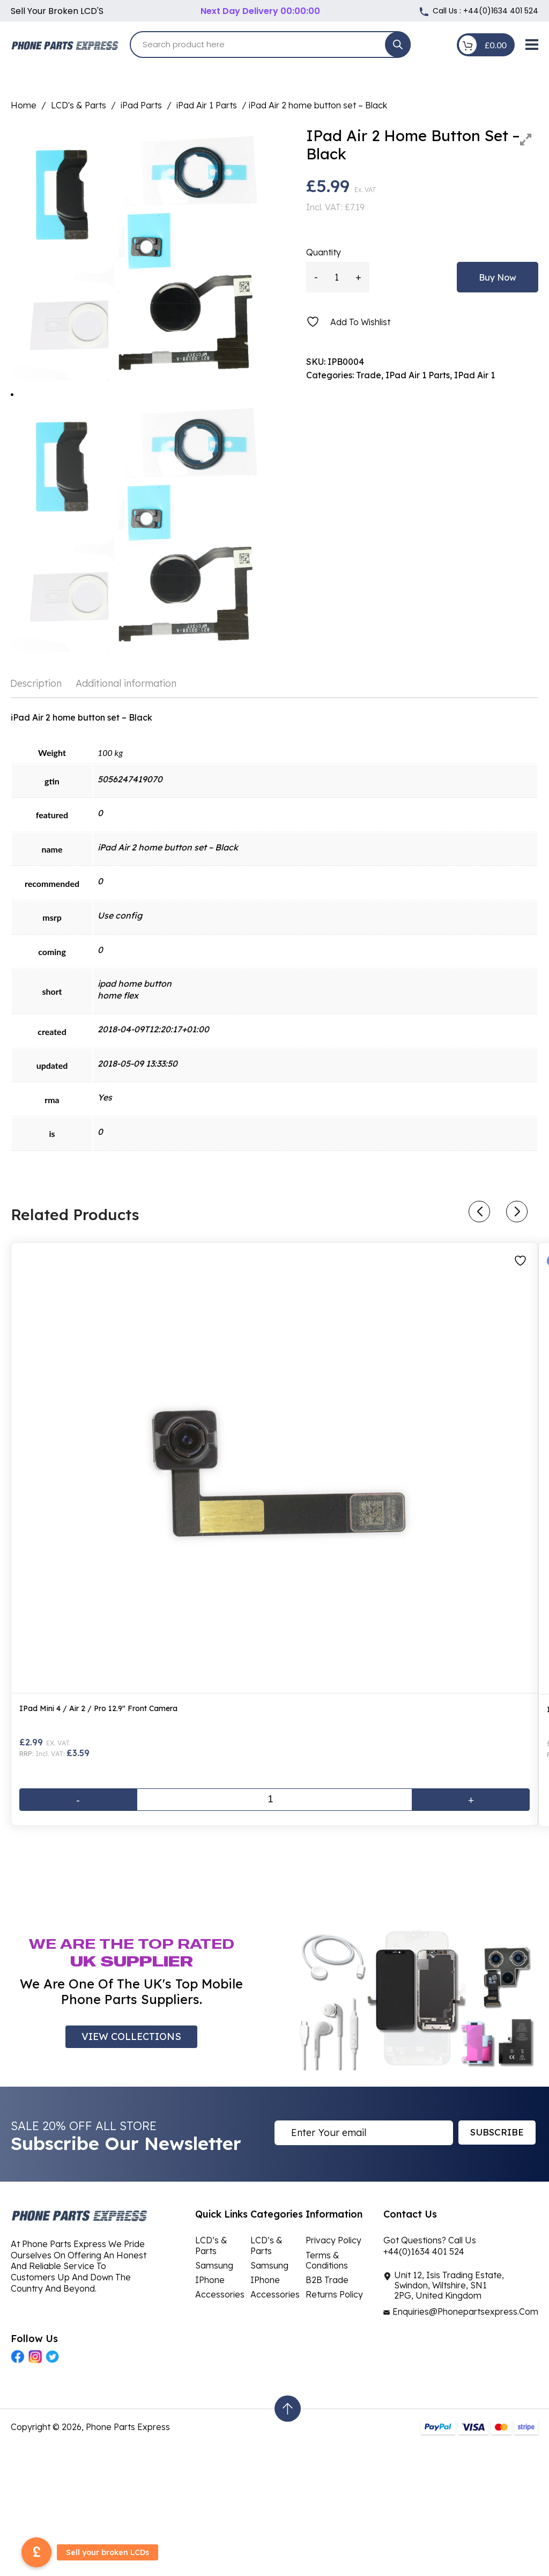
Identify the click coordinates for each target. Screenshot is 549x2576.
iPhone (210, 2279)
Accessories (219, 2294)
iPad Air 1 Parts (206, 105)
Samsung (214, 2265)
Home (23, 105)
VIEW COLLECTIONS (131, 2036)
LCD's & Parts (78, 105)
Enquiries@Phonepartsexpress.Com (465, 2311)
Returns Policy (334, 2294)
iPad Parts (141, 105)
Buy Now (497, 277)
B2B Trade (327, 2279)
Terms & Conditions (327, 2260)
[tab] (39, 683)
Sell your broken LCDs (107, 2552)
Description (36, 683)
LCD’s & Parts (211, 2245)
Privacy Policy (333, 2240)
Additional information (126, 683)
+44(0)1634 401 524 (500, 10)
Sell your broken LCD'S (57, 11)
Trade (368, 375)
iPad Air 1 (474, 375)
